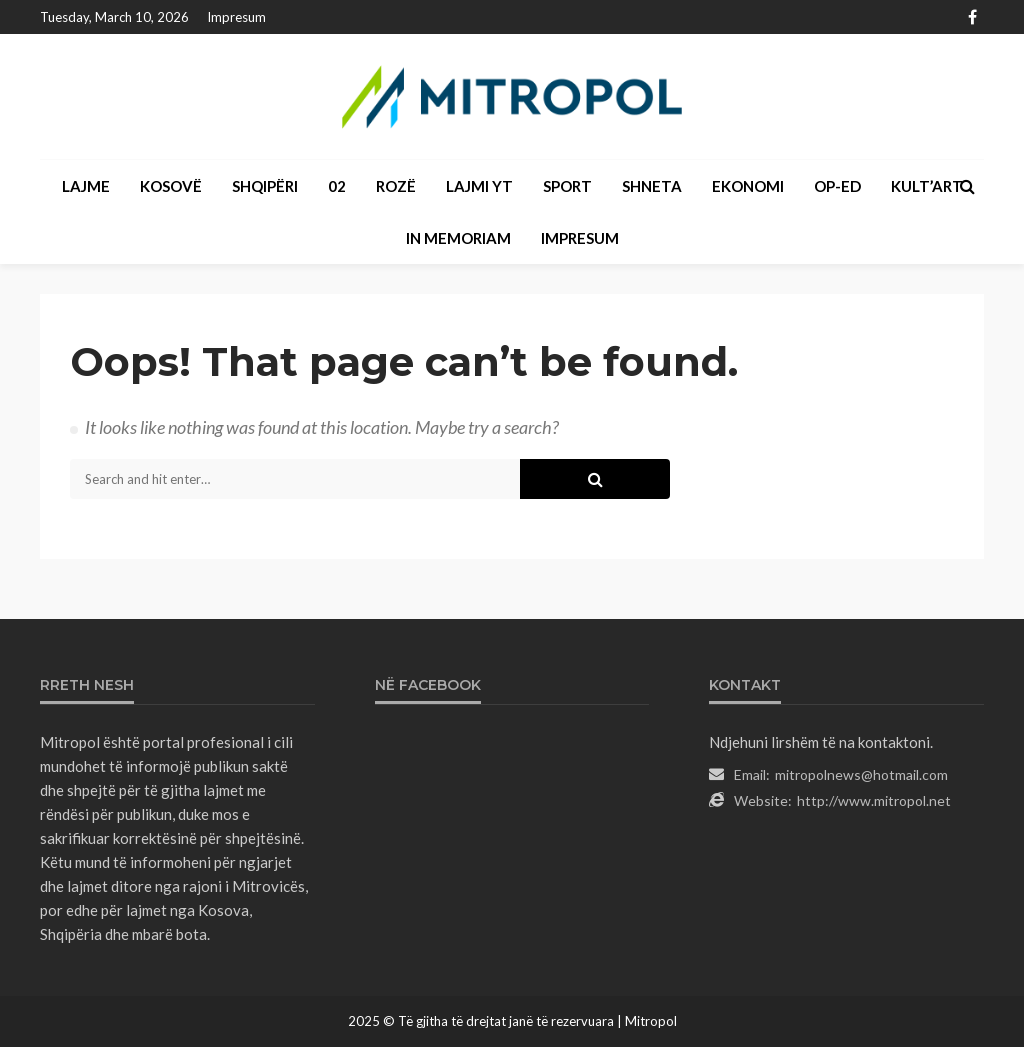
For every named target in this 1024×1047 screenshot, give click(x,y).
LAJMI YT (479, 186)
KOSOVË (171, 186)
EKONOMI (748, 186)
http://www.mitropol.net (874, 800)
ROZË (396, 186)
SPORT (567, 186)
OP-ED (837, 186)
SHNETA (652, 186)
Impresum (236, 17)
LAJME (86, 186)
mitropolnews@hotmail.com (861, 774)
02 (337, 186)
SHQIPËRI (265, 186)
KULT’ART (927, 186)
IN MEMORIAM (458, 238)
